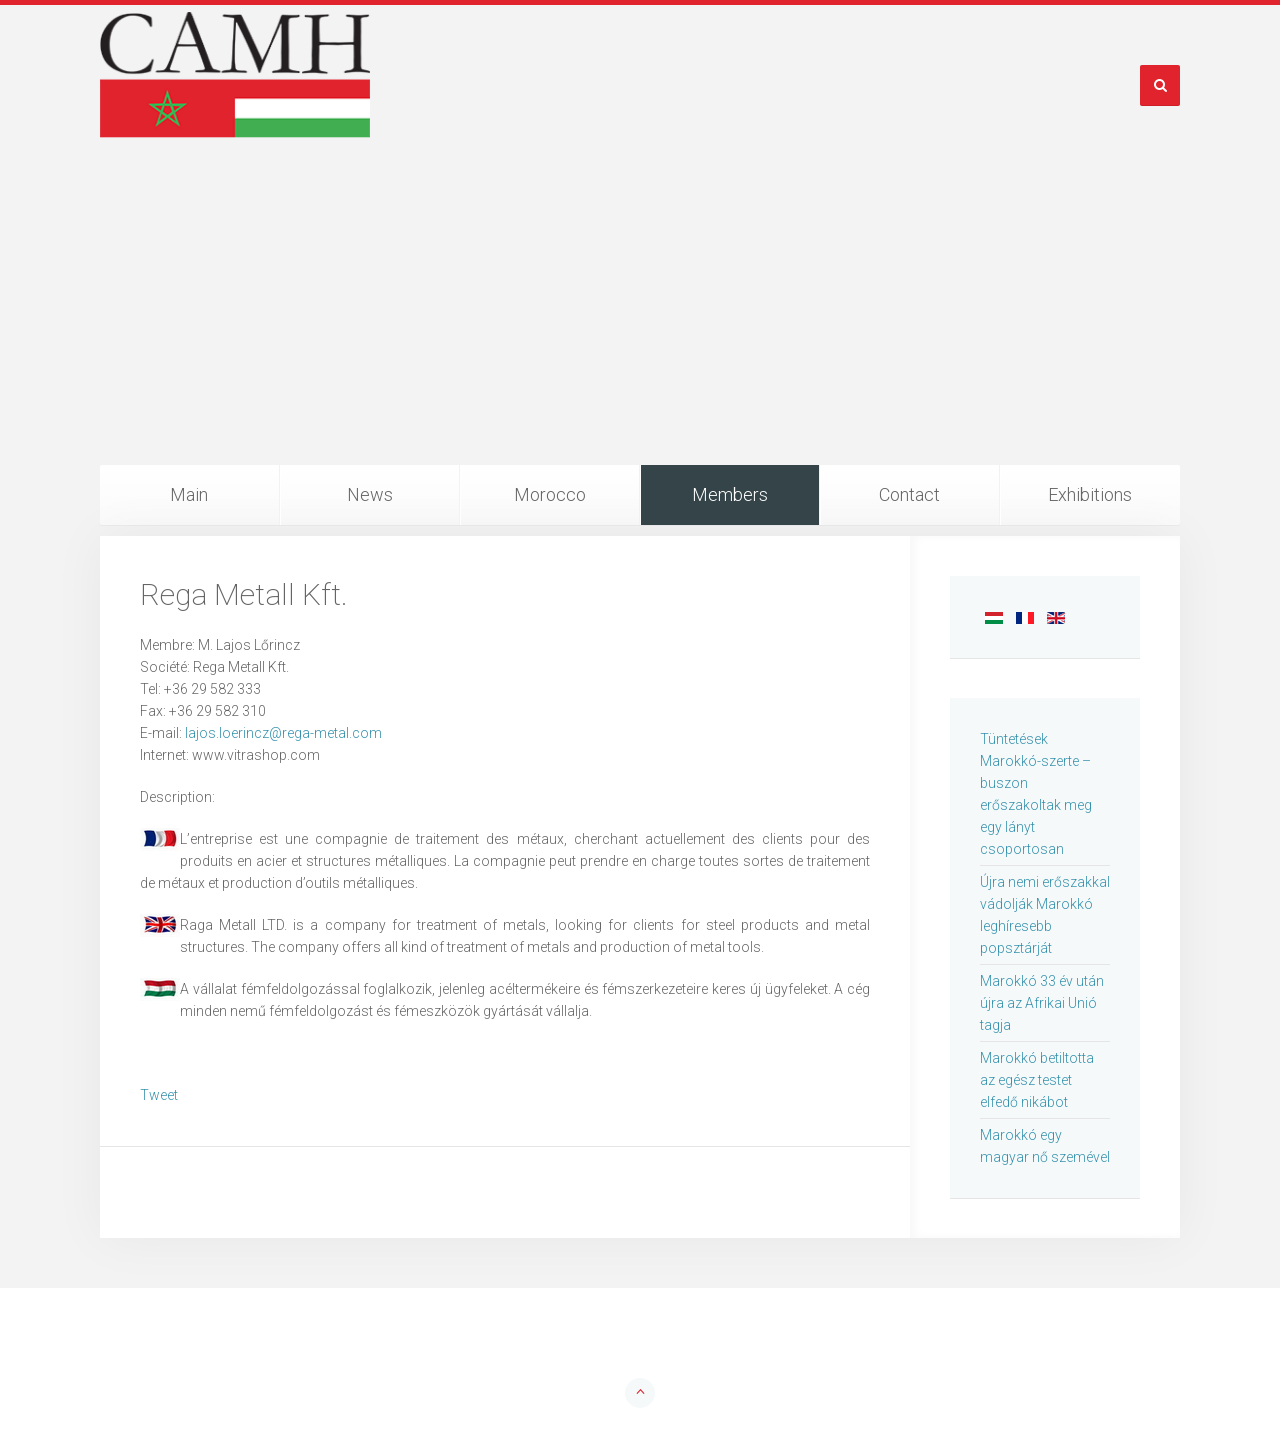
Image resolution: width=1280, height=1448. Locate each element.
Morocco (550, 494)
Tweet (159, 1095)
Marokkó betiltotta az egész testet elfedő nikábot (1037, 1080)
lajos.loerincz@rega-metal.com (283, 733)
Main (189, 494)
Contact (909, 494)
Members (730, 494)
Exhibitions (1090, 494)
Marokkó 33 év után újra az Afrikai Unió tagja (1042, 1003)
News (370, 494)
